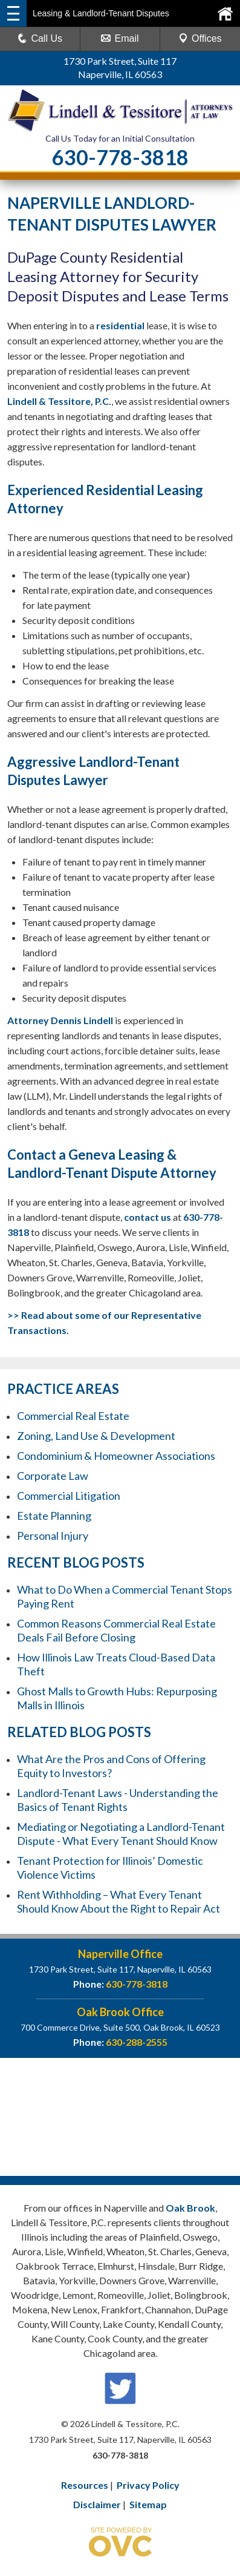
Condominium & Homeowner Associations (116, 1455)
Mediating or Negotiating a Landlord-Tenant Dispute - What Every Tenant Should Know (121, 1833)
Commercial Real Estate (73, 1415)
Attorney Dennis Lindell (60, 1020)
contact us (147, 1217)
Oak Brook (190, 2207)
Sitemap (148, 2504)
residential (120, 325)
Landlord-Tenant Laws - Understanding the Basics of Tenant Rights (117, 1799)
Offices (200, 38)
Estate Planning (54, 1515)
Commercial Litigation (68, 1495)
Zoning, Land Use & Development (96, 1435)
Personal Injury (52, 1535)
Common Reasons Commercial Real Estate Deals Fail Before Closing (116, 1630)
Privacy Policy (148, 2485)
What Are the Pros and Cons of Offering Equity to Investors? (111, 1765)
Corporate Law (52, 1475)
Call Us (40, 38)
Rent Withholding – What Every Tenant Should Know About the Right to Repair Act (118, 1901)
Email (119, 38)
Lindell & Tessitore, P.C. (59, 401)
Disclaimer (97, 2504)
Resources (84, 2485)
